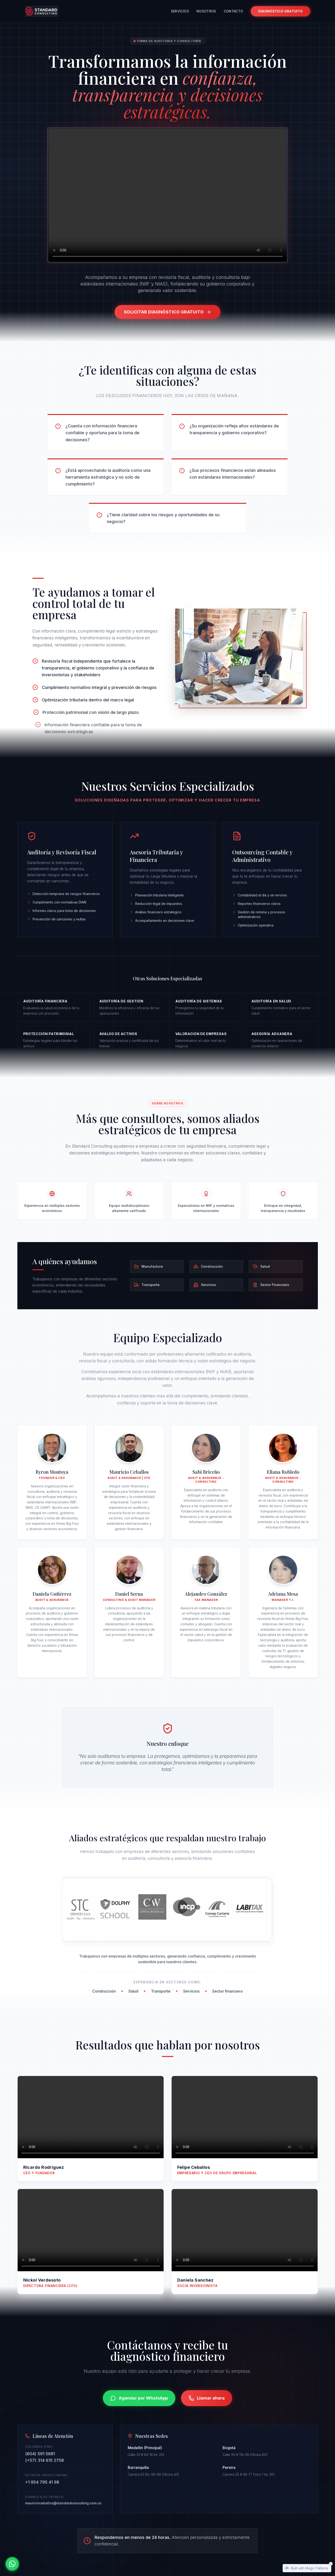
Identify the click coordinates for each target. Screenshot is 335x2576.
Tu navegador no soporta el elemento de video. (168, 195)
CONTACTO (233, 11)
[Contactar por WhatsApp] (12, 2563)
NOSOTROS (206, 11)
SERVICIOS (180, 11)
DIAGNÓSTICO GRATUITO (280, 11)
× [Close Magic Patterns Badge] (331, 2563)
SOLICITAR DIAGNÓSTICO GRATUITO (167, 311)
